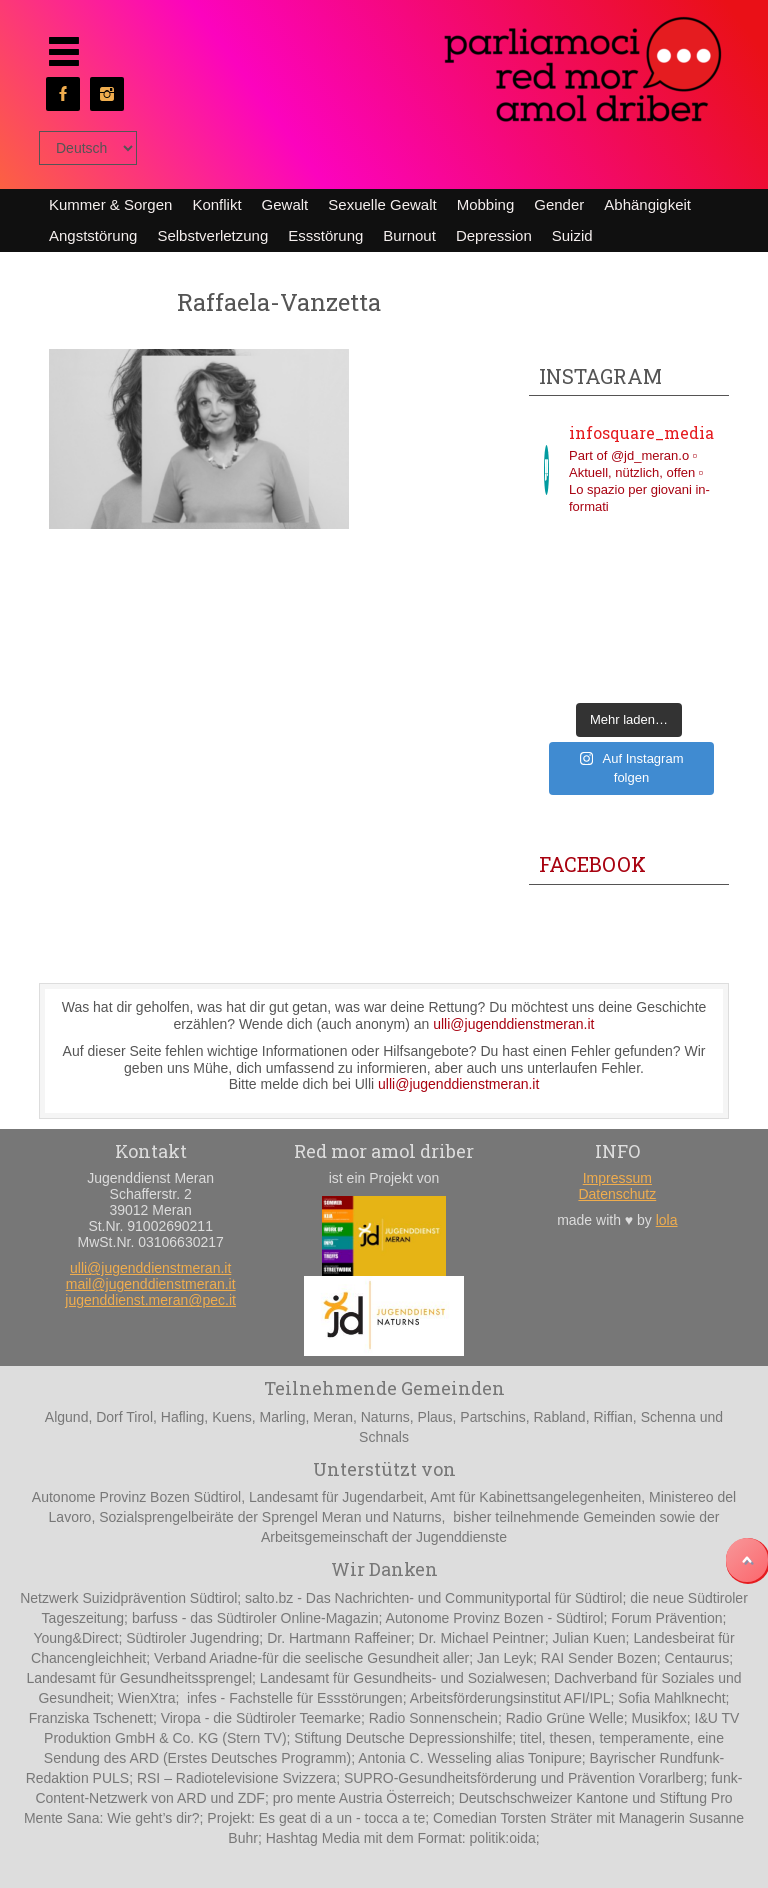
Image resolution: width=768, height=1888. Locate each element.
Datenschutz (617, 1194)
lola (667, 1220)
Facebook (592, 864)
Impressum (617, 1178)
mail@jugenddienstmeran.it (151, 1284)
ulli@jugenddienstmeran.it (513, 1024)
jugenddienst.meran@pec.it (150, 1300)
